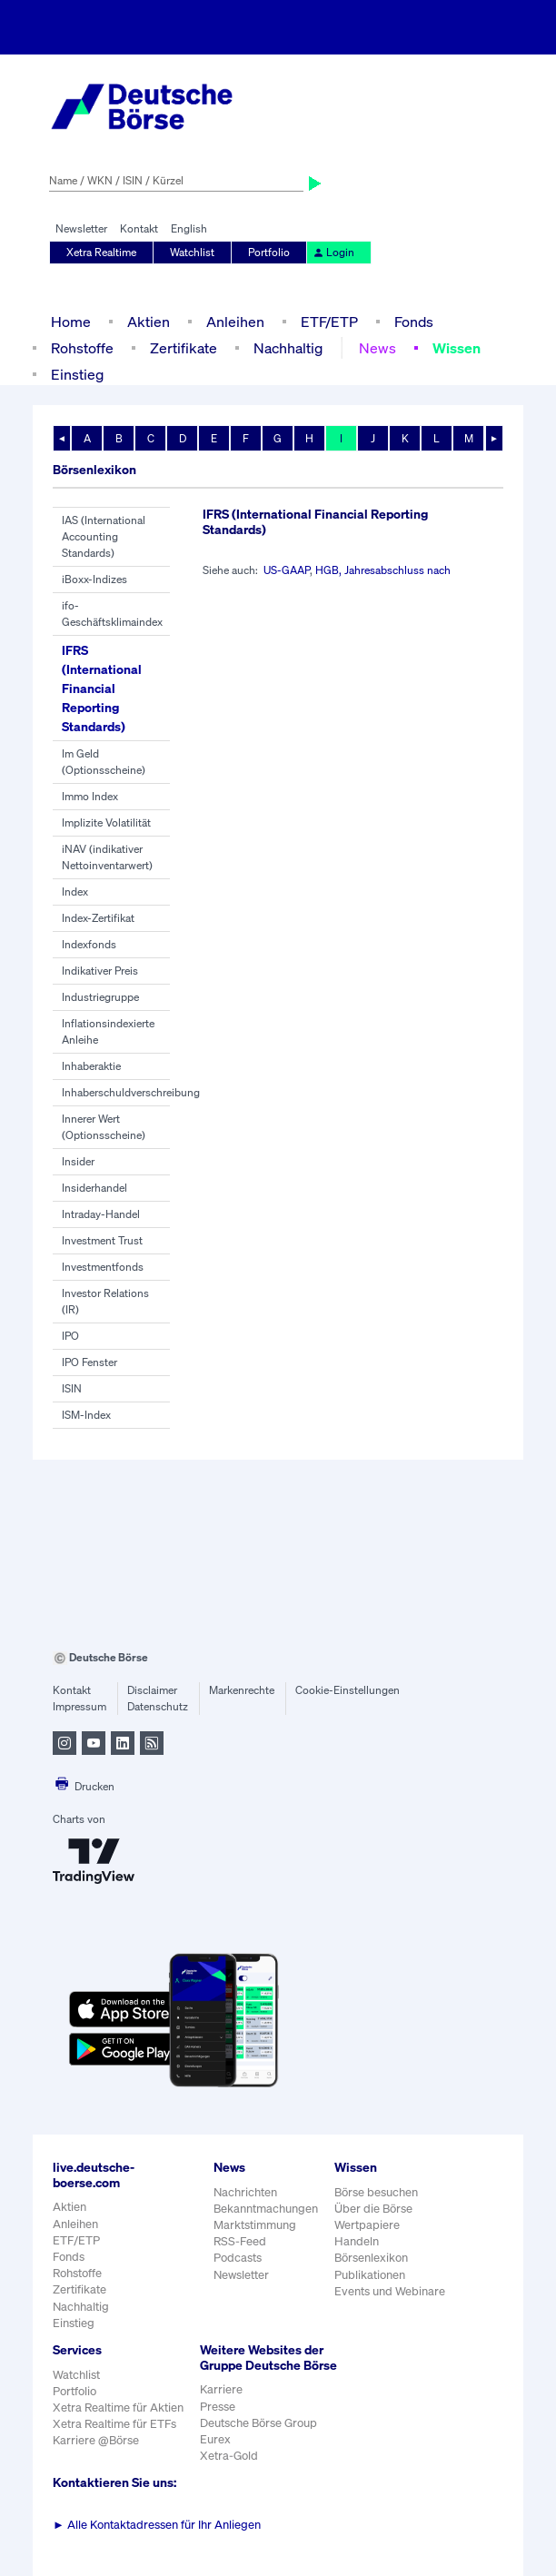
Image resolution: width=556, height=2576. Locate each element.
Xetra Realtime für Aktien (118, 2407)
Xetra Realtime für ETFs (114, 2424)
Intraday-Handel (101, 1214)
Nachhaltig (288, 348)
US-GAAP (286, 570)
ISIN (72, 1388)
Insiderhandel (94, 1187)
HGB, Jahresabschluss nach (383, 570)
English (189, 228)
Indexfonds (89, 944)
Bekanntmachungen (265, 2208)
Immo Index (90, 796)
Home (71, 322)
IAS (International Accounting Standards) (103, 536)
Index (75, 891)
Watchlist (192, 252)
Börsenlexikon (371, 2257)
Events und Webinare (389, 2291)
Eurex (215, 2439)
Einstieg (77, 374)
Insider (78, 1161)
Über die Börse (373, 2208)
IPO (70, 1335)
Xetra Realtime (101, 252)
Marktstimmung (254, 2225)
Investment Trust (102, 1240)
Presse (217, 2406)
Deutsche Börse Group (258, 2423)
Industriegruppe (100, 997)
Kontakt (139, 228)
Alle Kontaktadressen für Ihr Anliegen (157, 2524)
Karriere (221, 2389)
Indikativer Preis (100, 970)
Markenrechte (241, 1690)
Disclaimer (152, 1690)
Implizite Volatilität (106, 822)
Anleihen (235, 322)
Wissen (456, 348)
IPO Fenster (89, 1362)
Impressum (79, 1706)
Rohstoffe (82, 348)
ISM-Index (86, 1415)
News (377, 348)
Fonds (413, 322)
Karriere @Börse (96, 2440)
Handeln (356, 2241)
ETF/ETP (329, 322)
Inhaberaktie (91, 1066)
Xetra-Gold (229, 2455)
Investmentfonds (103, 1266)
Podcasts (237, 2257)
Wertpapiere (367, 2225)
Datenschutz (157, 1706)
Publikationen (369, 2275)
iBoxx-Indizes (94, 579)
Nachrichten (245, 2192)
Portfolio (269, 252)
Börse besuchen (376, 2192)
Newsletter (81, 228)
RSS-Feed (239, 2241)
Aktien (148, 322)
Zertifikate (183, 348)
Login (333, 252)
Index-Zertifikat (98, 918)
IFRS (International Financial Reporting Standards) (102, 688)
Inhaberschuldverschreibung (131, 1092)
